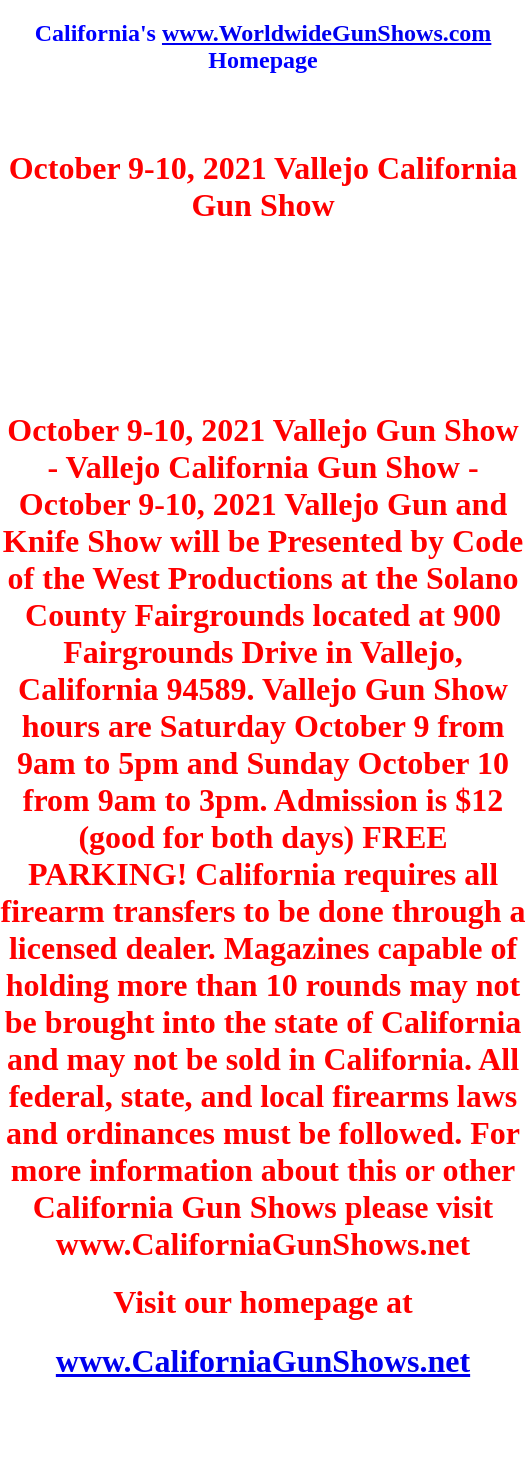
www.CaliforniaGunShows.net (263, 1361)
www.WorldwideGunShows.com (326, 33)
